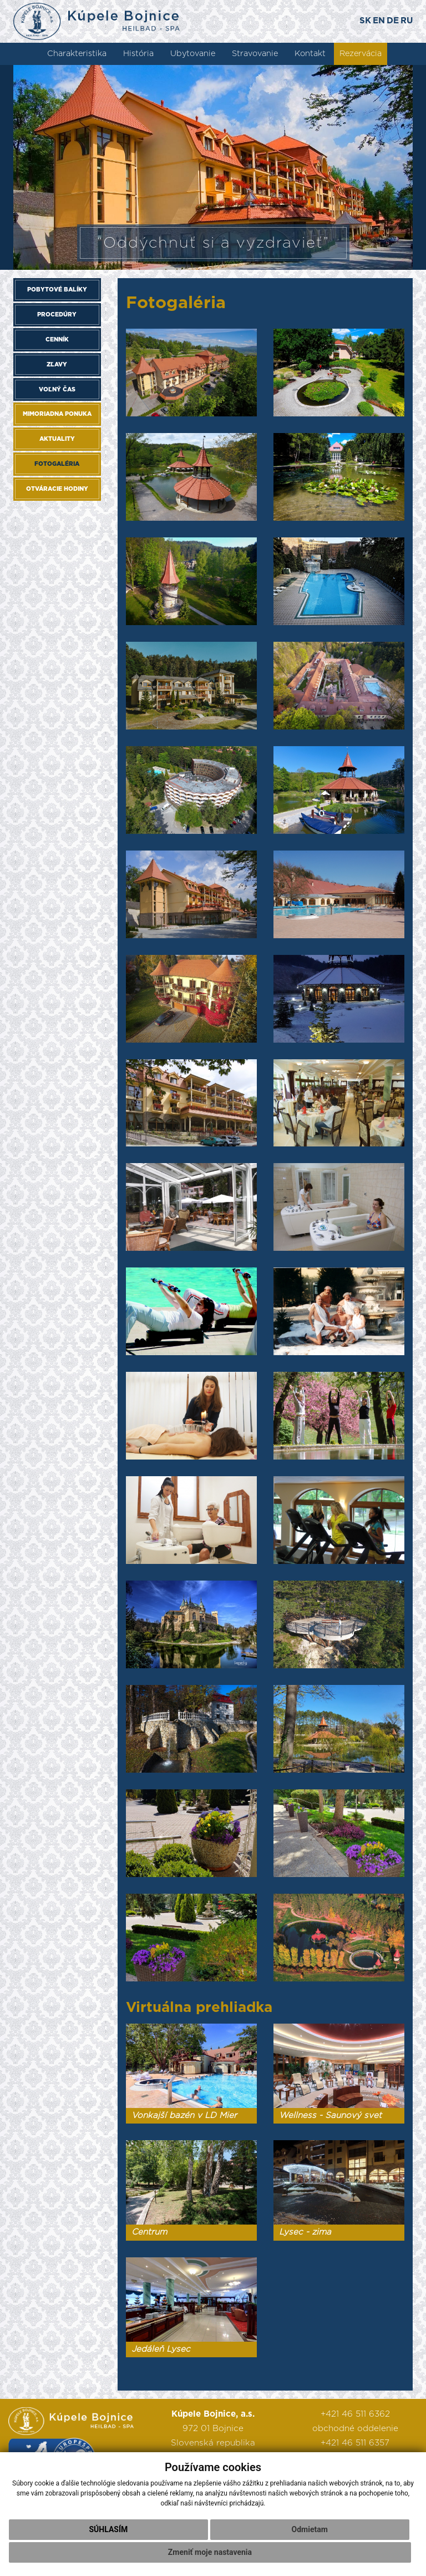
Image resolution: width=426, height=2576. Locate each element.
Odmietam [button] (310, 2529)
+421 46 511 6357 (355, 2443)
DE (393, 21)
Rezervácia (360, 53)
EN (379, 21)
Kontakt (310, 53)
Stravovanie (255, 53)
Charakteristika (76, 53)
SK (365, 21)
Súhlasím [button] (108, 2529)
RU (406, 21)
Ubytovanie (192, 53)
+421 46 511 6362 (355, 2414)
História (138, 53)
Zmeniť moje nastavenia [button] (210, 2552)
